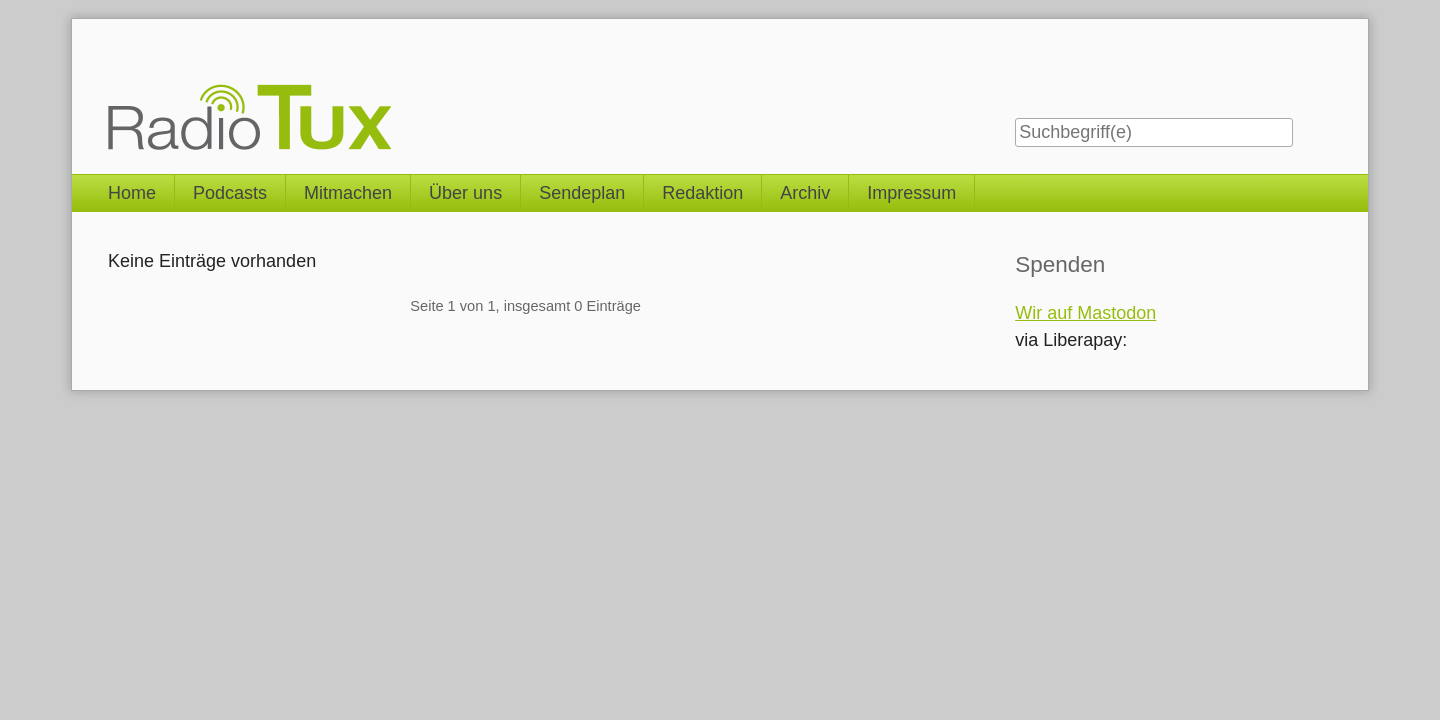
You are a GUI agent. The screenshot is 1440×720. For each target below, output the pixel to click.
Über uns (465, 193)
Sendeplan (582, 193)
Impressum (911, 193)
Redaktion (702, 193)
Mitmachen (348, 193)
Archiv (805, 193)
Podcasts (230, 193)
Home (132, 193)
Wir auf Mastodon (1085, 313)
